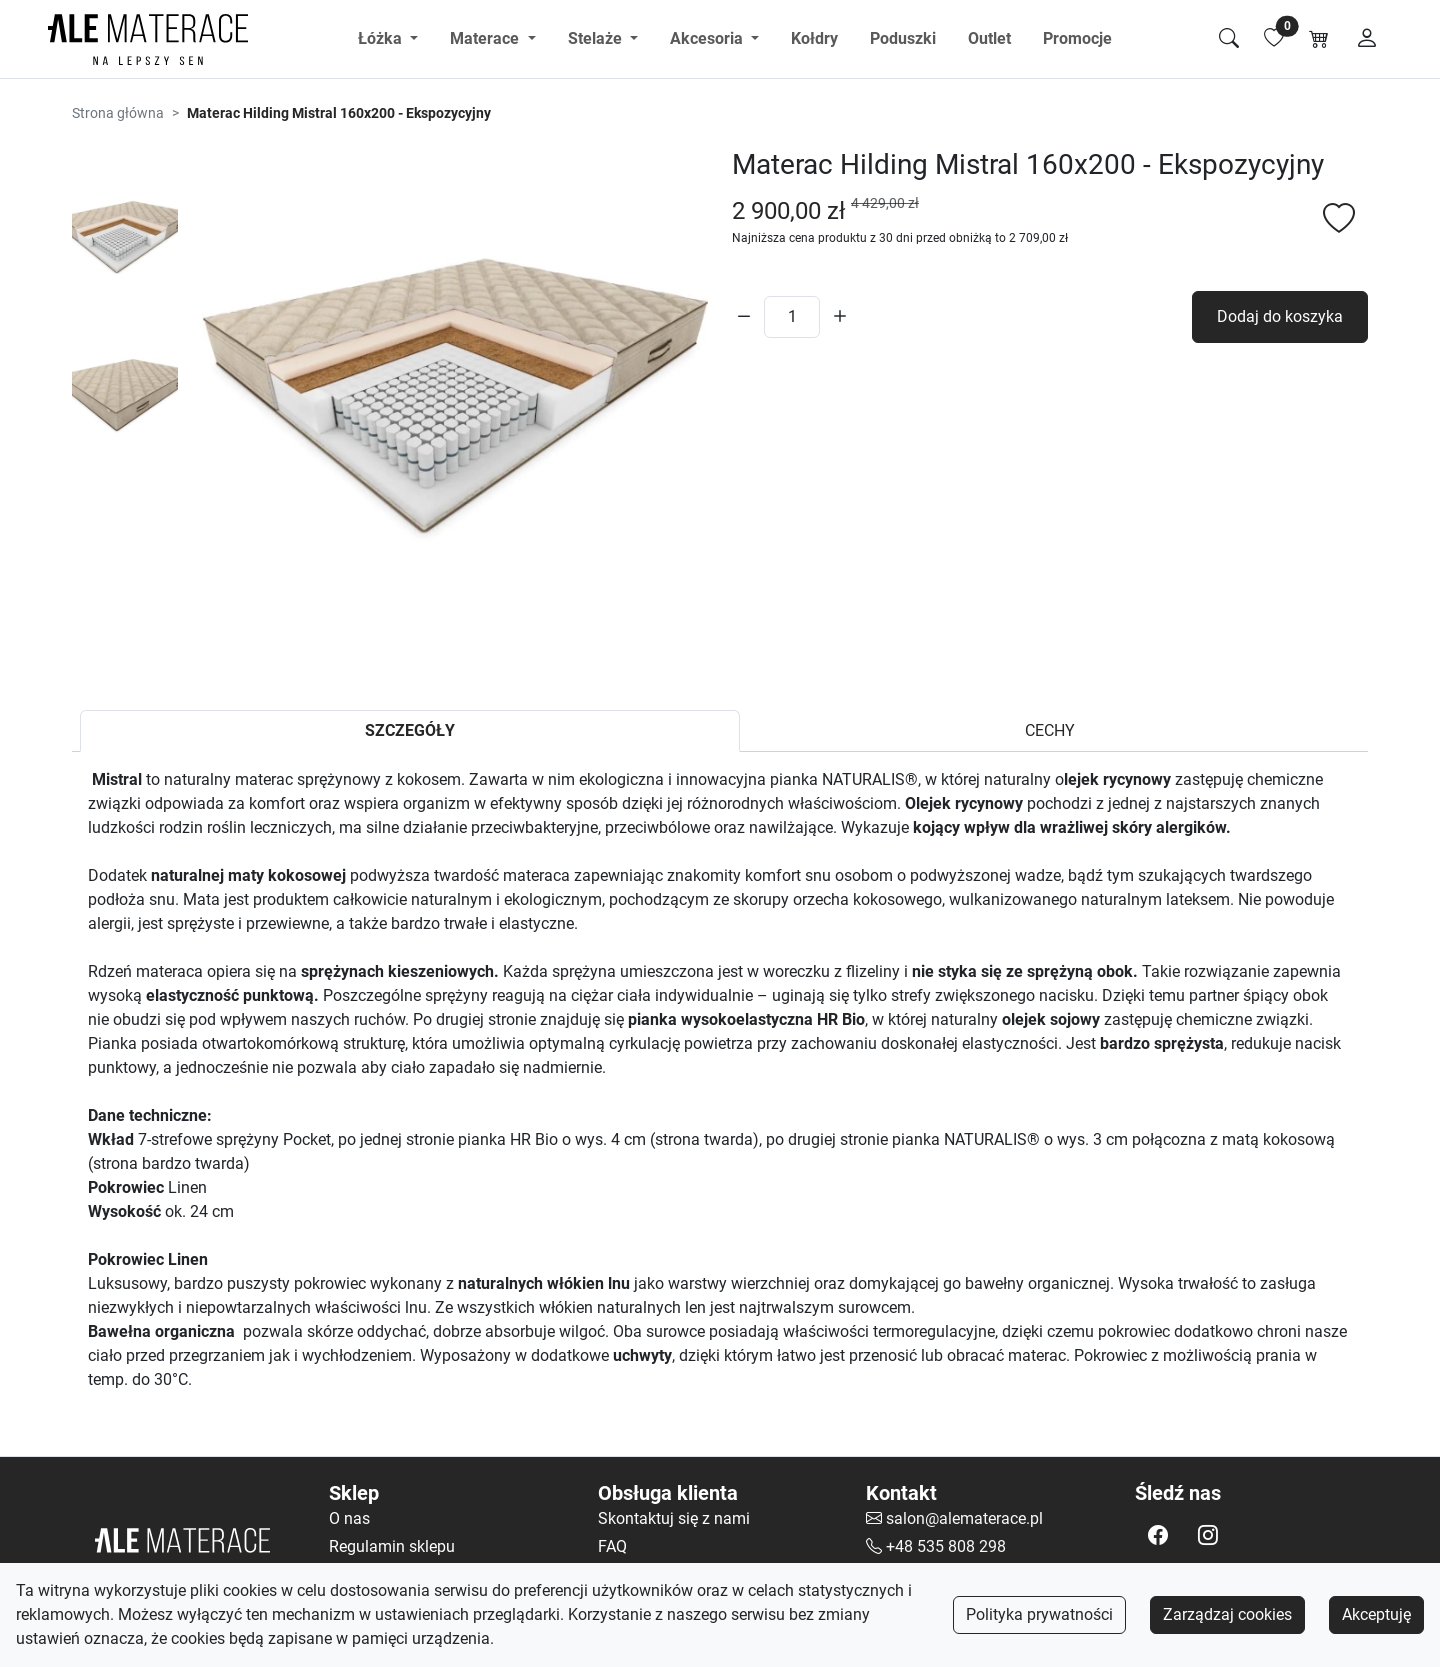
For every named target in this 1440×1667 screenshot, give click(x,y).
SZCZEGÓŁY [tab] (410, 730)
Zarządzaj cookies (1227, 1614)
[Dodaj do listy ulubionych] (1339, 220)
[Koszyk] (1319, 39)
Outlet (989, 38)
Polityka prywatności (1039, 1614)
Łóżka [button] (382, 38)
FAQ (612, 1546)
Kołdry (814, 38)
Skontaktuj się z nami (674, 1518)
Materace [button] (486, 38)
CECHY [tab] (1050, 730)
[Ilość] (792, 317)
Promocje (1077, 38)
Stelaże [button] (597, 38)
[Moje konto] (1367, 39)
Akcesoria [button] (708, 38)
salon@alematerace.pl (964, 1518)
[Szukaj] (1229, 39)
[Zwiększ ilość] (840, 317)
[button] (1158, 1535)
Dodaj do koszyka (1280, 316)
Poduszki (903, 38)
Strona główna (118, 113)
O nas (349, 1518)
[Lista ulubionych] (1274, 39)
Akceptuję (1376, 1614)
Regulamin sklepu (392, 1546)
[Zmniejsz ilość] (744, 317)
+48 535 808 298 (946, 1546)
